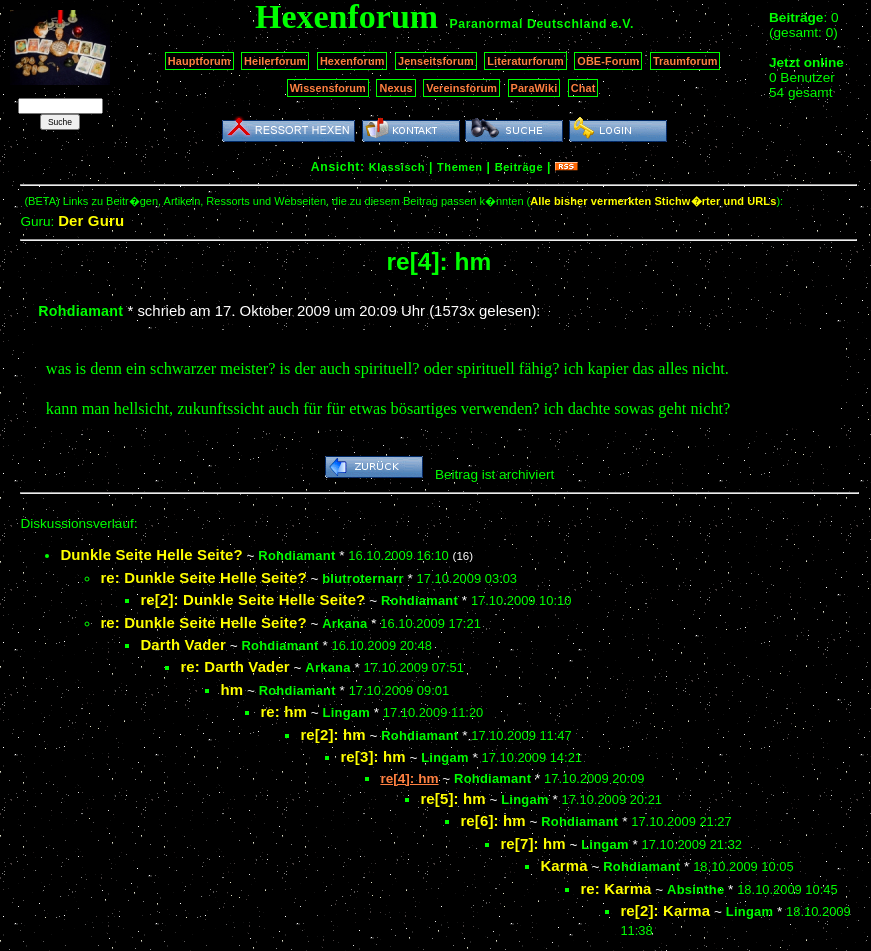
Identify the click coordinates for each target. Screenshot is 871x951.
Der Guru (91, 220)
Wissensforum (328, 88)
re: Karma (615, 888)
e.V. (622, 24)
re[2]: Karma (665, 910)
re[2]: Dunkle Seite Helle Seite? (252, 599)
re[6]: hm (492, 820)
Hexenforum (352, 61)
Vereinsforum (461, 88)
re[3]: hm (372, 756)
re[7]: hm (532, 843)
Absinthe (695, 889)
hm (231, 689)
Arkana (344, 623)
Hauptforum (199, 61)
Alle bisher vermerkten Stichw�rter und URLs (653, 201)
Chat (583, 88)
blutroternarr (363, 578)
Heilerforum (275, 61)
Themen (459, 167)
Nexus (395, 88)
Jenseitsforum (436, 61)
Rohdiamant (80, 311)
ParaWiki (534, 88)
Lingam (346, 712)
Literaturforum (525, 61)
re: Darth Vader (234, 666)
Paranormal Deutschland (529, 24)
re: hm (283, 711)
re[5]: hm (452, 798)
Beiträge (519, 167)
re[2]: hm (332, 734)
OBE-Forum (608, 61)
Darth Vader (183, 644)
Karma (563, 865)
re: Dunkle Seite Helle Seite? (203, 577)
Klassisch (397, 167)
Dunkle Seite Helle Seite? (151, 554)
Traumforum (685, 61)
